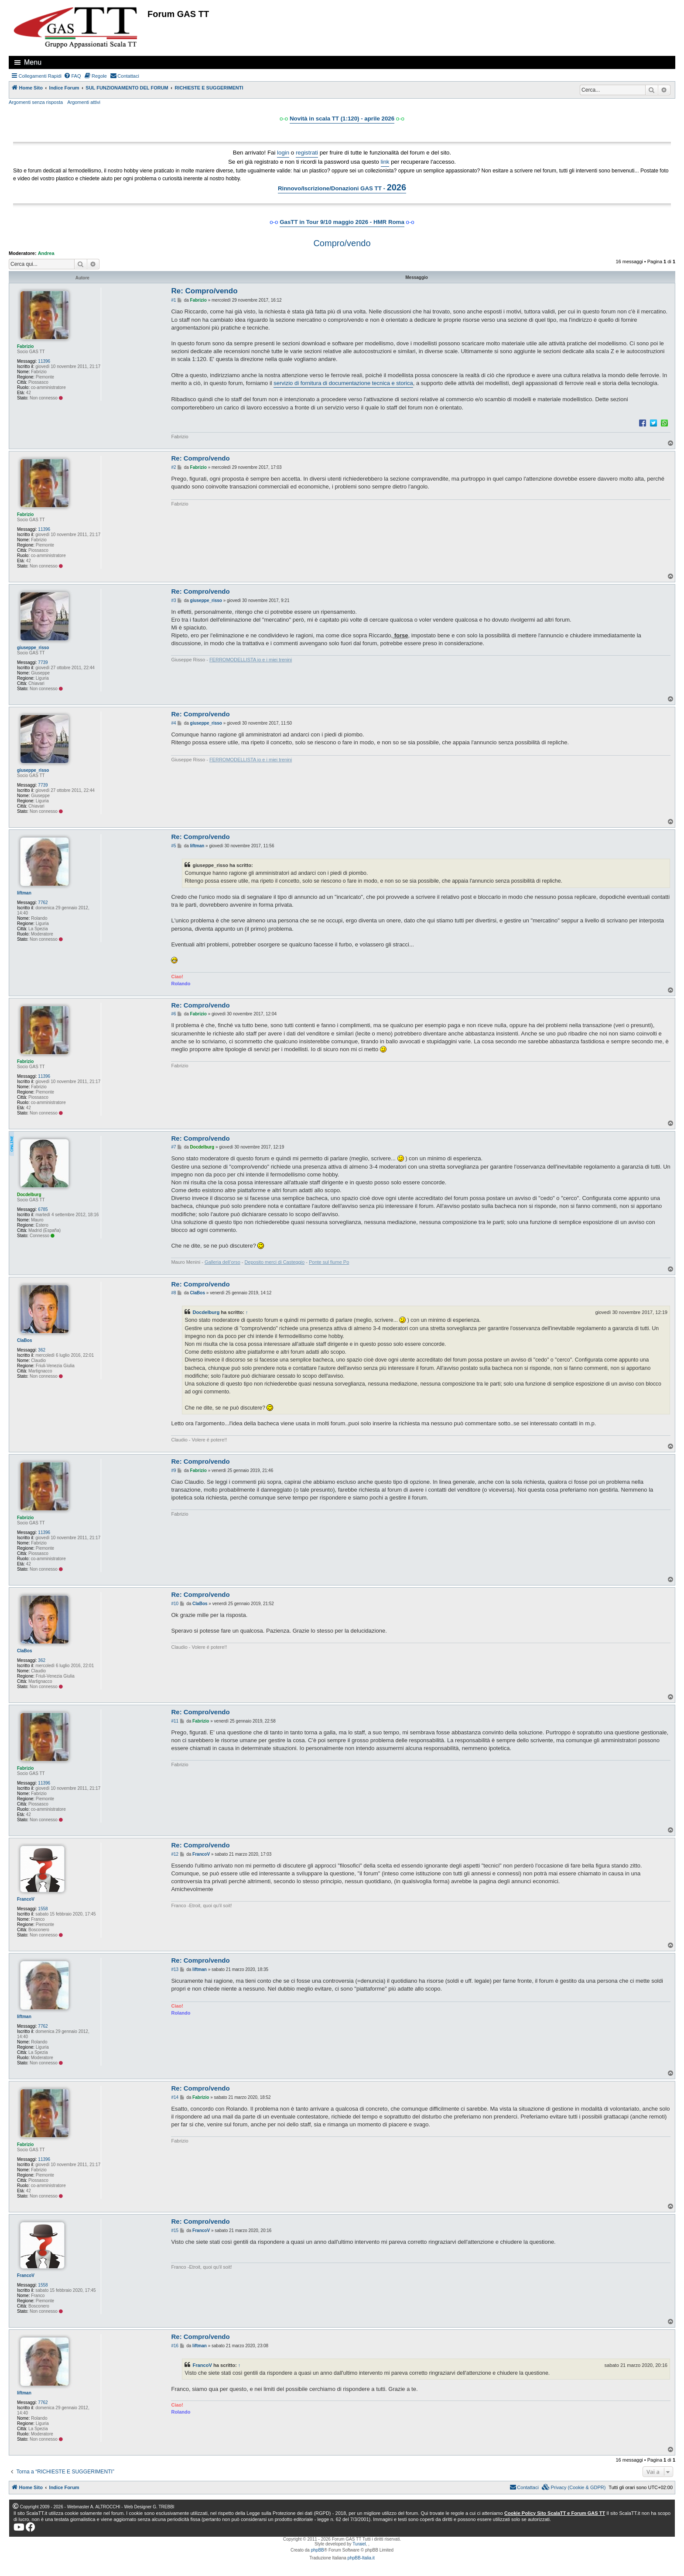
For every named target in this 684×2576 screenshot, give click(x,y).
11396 (44, 361)
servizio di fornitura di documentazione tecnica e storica (343, 383)
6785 (43, 1209)
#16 (174, 2345)
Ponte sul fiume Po (329, 1262)
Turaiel (359, 2544)
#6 (173, 1013)
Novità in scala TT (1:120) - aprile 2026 (342, 118)
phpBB (317, 2550)
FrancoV (25, 1899)
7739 (43, 662)
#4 (173, 723)
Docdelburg (29, 1194)
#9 (173, 1470)
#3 (173, 600)
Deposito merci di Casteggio (275, 1262)
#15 (174, 2230)
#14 (174, 2097)
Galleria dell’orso (222, 1262)
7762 (43, 902)
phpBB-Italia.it (361, 2557)
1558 (43, 1908)
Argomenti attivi (83, 102)
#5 (173, 845)
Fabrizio (25, 346)
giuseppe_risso (33, 647)
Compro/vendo (341, 243)
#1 (173, 300)
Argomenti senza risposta (36, 102)
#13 (174, 1969)
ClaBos (24, 1340)
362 (41, 1350)
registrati (307, 152)
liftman (24, 893)
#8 (173, 1292)
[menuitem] (72, 76)
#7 (173, 1147)
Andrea (46, 253)
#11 (174, 1721)
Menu (32, 62)
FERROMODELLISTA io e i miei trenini (250, 659)
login (283, 152)
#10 (174, 1603)
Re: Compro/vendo (204, 291)
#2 (173, 467)
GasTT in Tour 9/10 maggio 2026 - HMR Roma (342, 222)
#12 (174, 1854)
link (385, 161)
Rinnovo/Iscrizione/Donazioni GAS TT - (342, 187)
